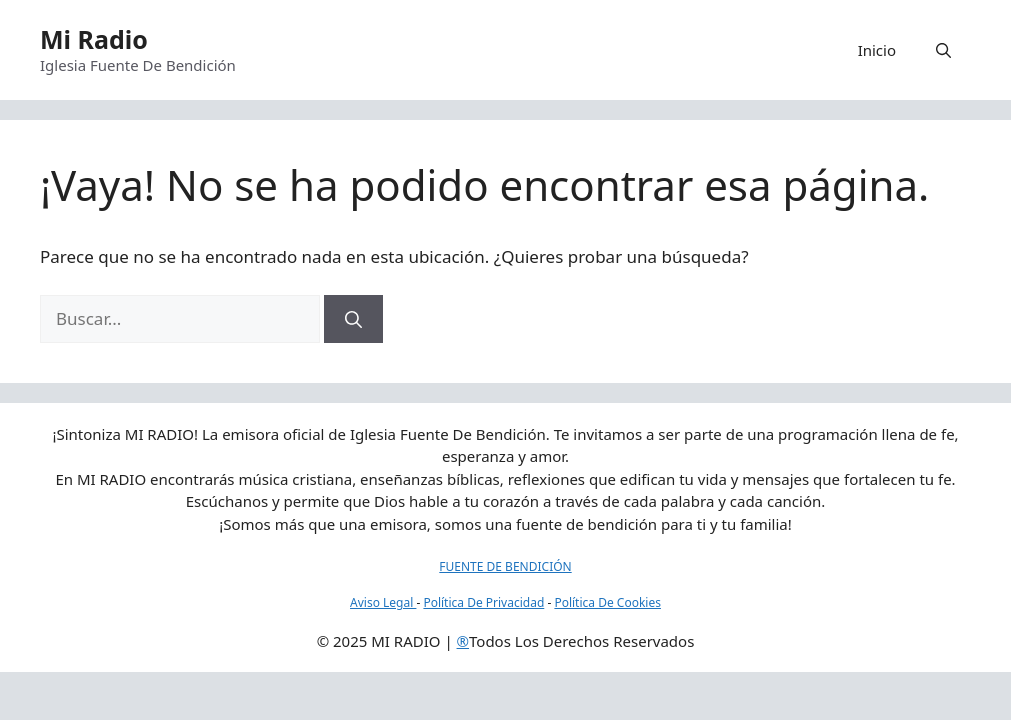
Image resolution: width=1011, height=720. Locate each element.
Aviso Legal (383, 602)
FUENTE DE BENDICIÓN (505, 566)
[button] (943, 50)
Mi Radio (94, 39)
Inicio (877, 50)
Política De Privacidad (483, 602)
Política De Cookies (607, 602)
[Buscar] (353, 319)
